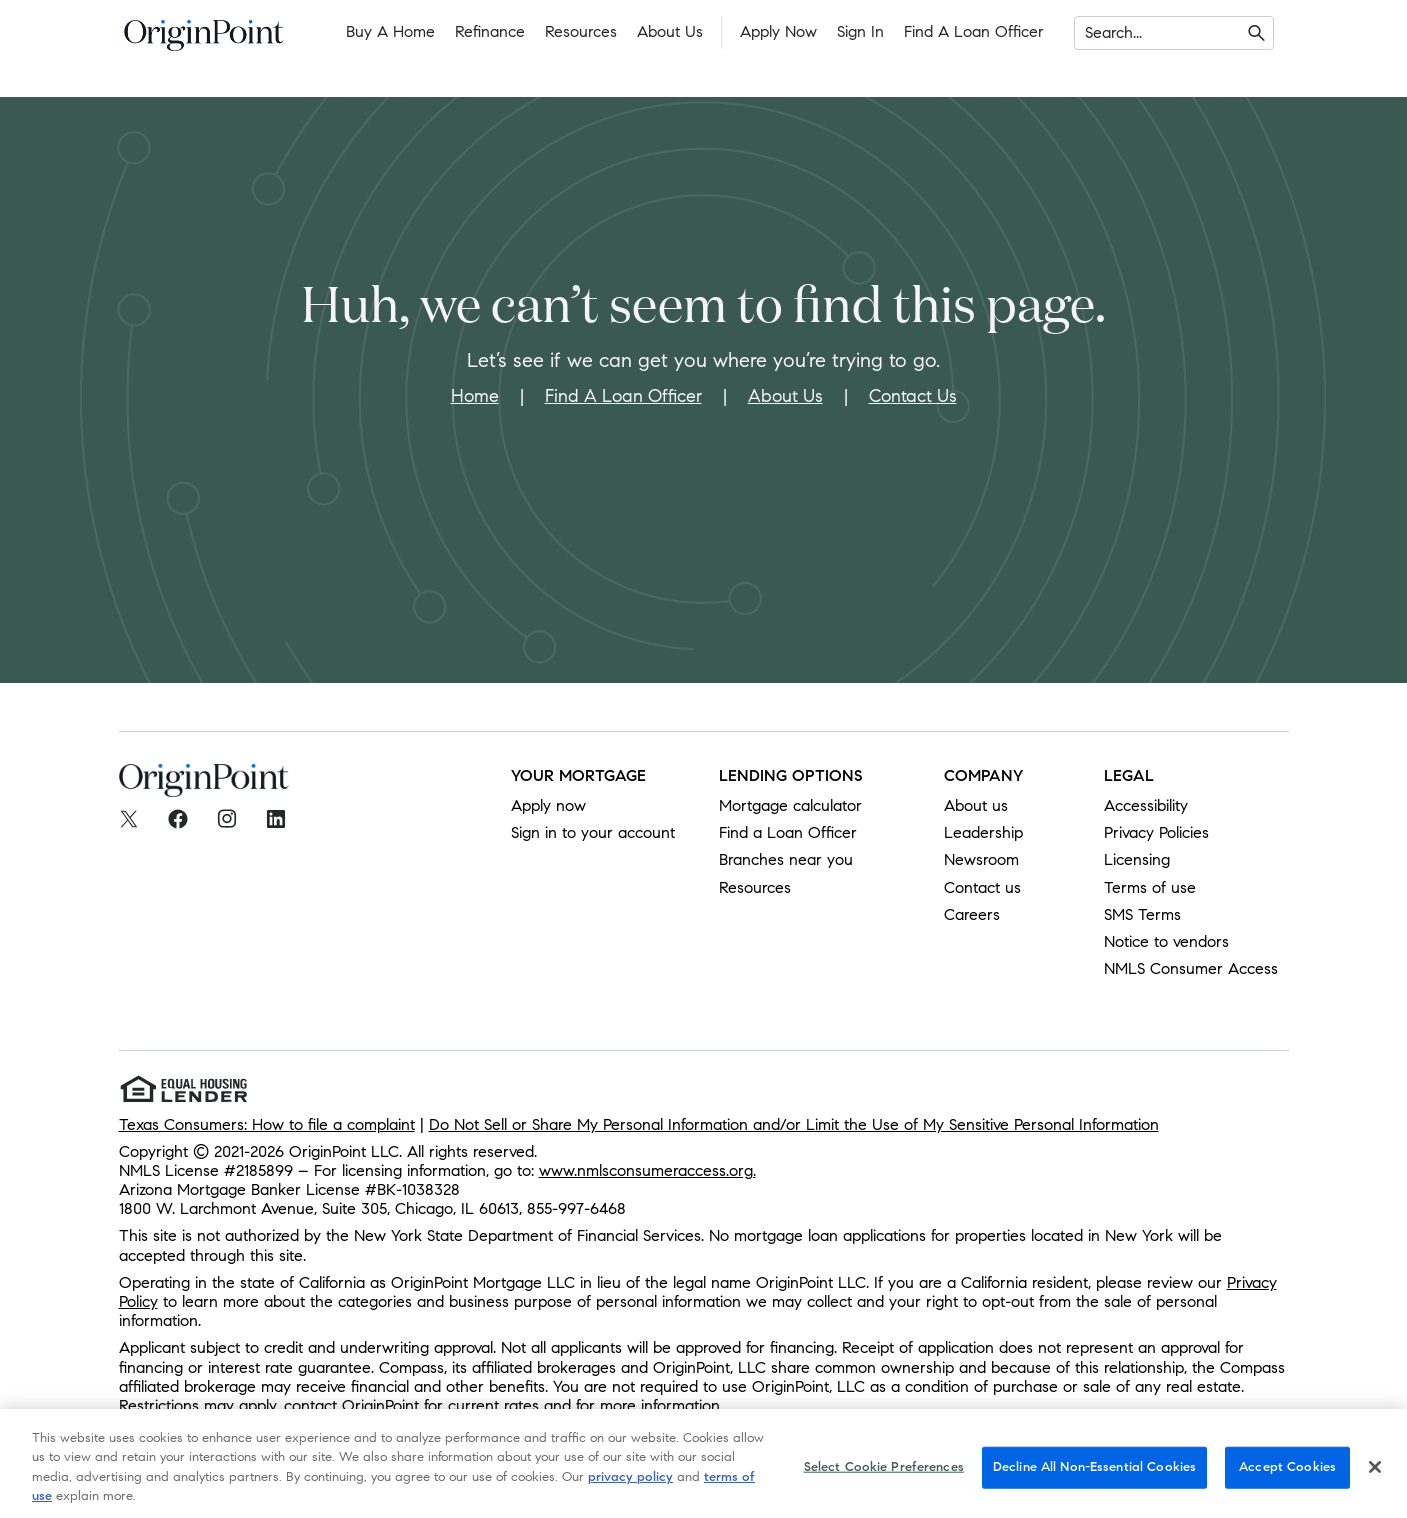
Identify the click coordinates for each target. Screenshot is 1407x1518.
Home (475, 396)
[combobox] (1087, 33)
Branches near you (786, 859)
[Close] (1375, 1478)
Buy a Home (390, 31)
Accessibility (1146, 805)
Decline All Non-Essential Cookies (1094, 1478)
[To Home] (204, 41)
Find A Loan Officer (623, 396)
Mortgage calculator (790, 805)
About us (976, 805)
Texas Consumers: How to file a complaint (267, 1124)
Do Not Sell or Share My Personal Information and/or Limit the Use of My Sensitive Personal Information (794, 1124)
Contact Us (913, 396)
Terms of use (1150, 887)
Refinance (490, 31)
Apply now (548, 805)
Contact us (982, 887)
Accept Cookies (1287, 1478)
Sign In (860, 31)
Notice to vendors (1166, 941)
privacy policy (630, 1488)
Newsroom (981, 859)
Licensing (1137, 859)
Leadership (983, 832)
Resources (581, 31)
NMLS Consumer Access (1191, 968)
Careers (972, 914)
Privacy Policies (1156, 832)
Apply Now (778, 31)
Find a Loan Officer (974, 31)
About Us (670, 31)
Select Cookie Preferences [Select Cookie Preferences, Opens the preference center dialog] (884, 1478)
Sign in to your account (593, 832)
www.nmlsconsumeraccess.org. (647, 1170)
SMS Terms (1142, 914)
